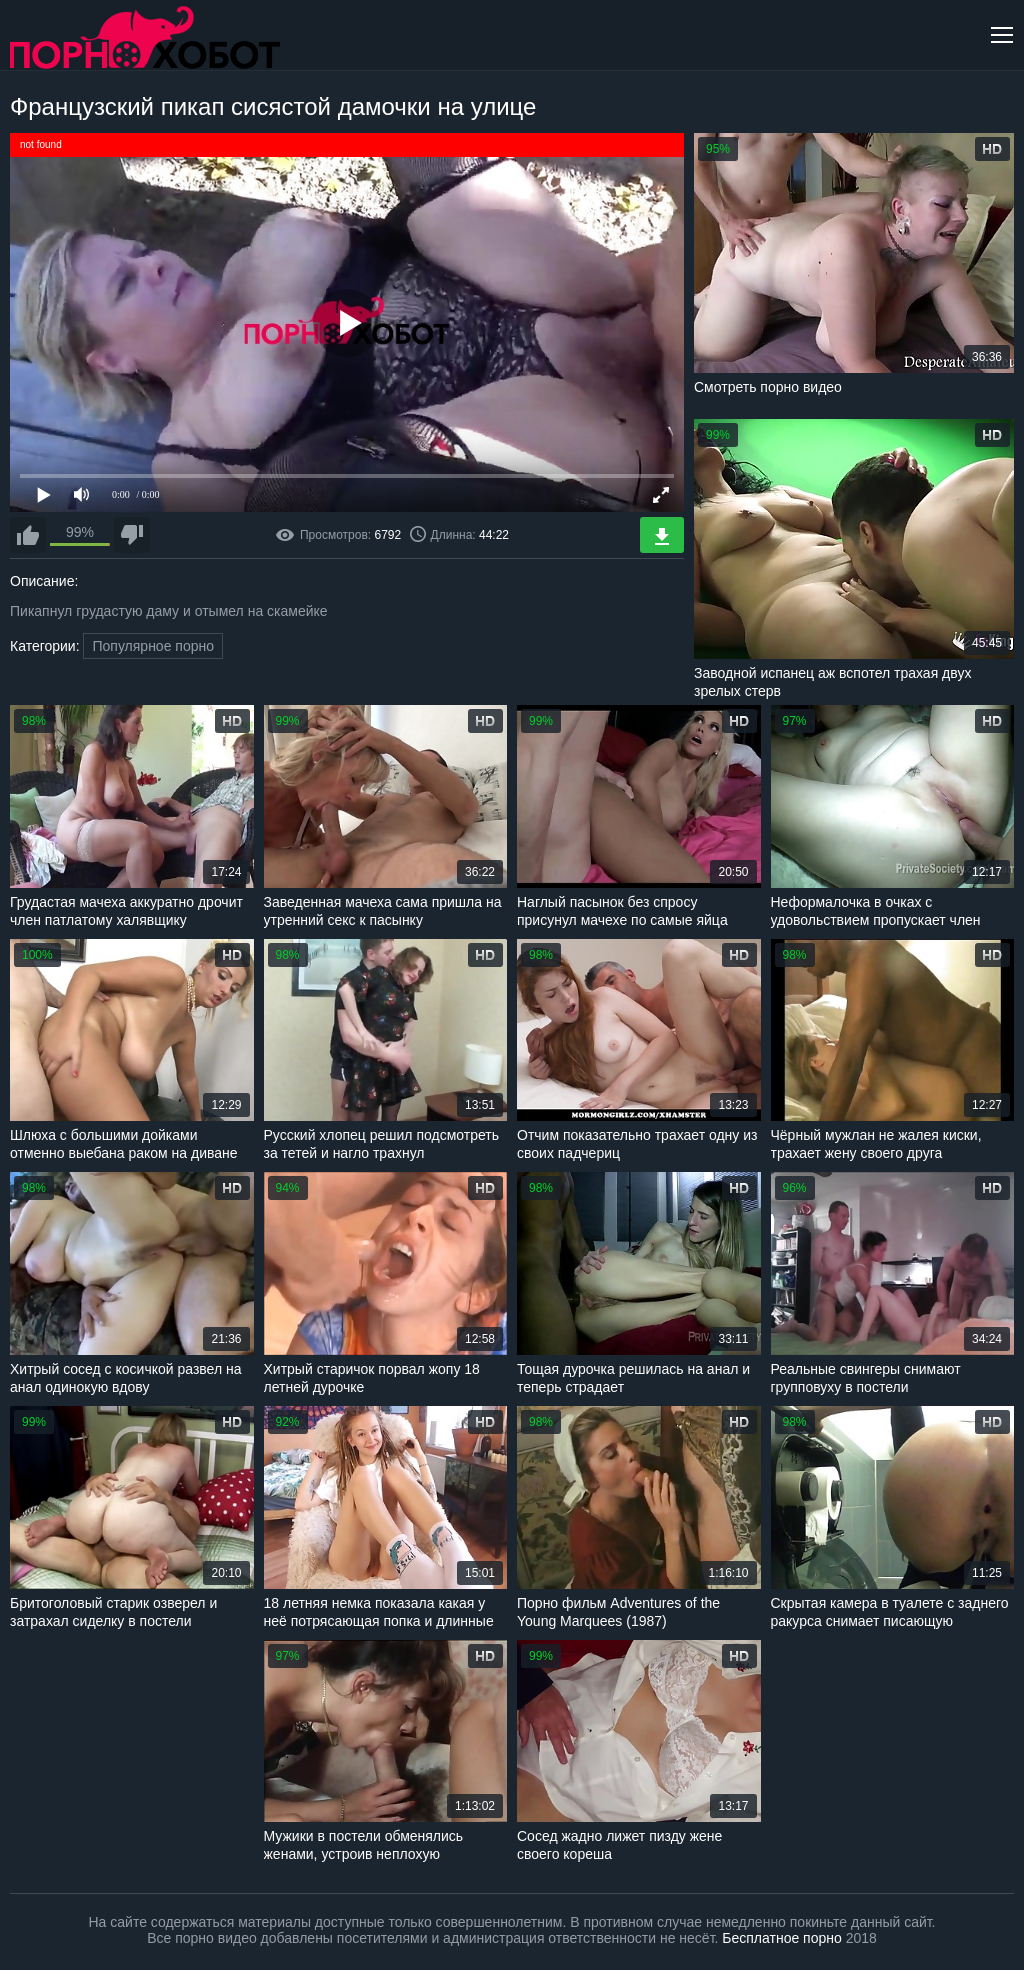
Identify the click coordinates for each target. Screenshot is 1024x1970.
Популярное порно (153, 646)
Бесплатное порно (781, 1938)
